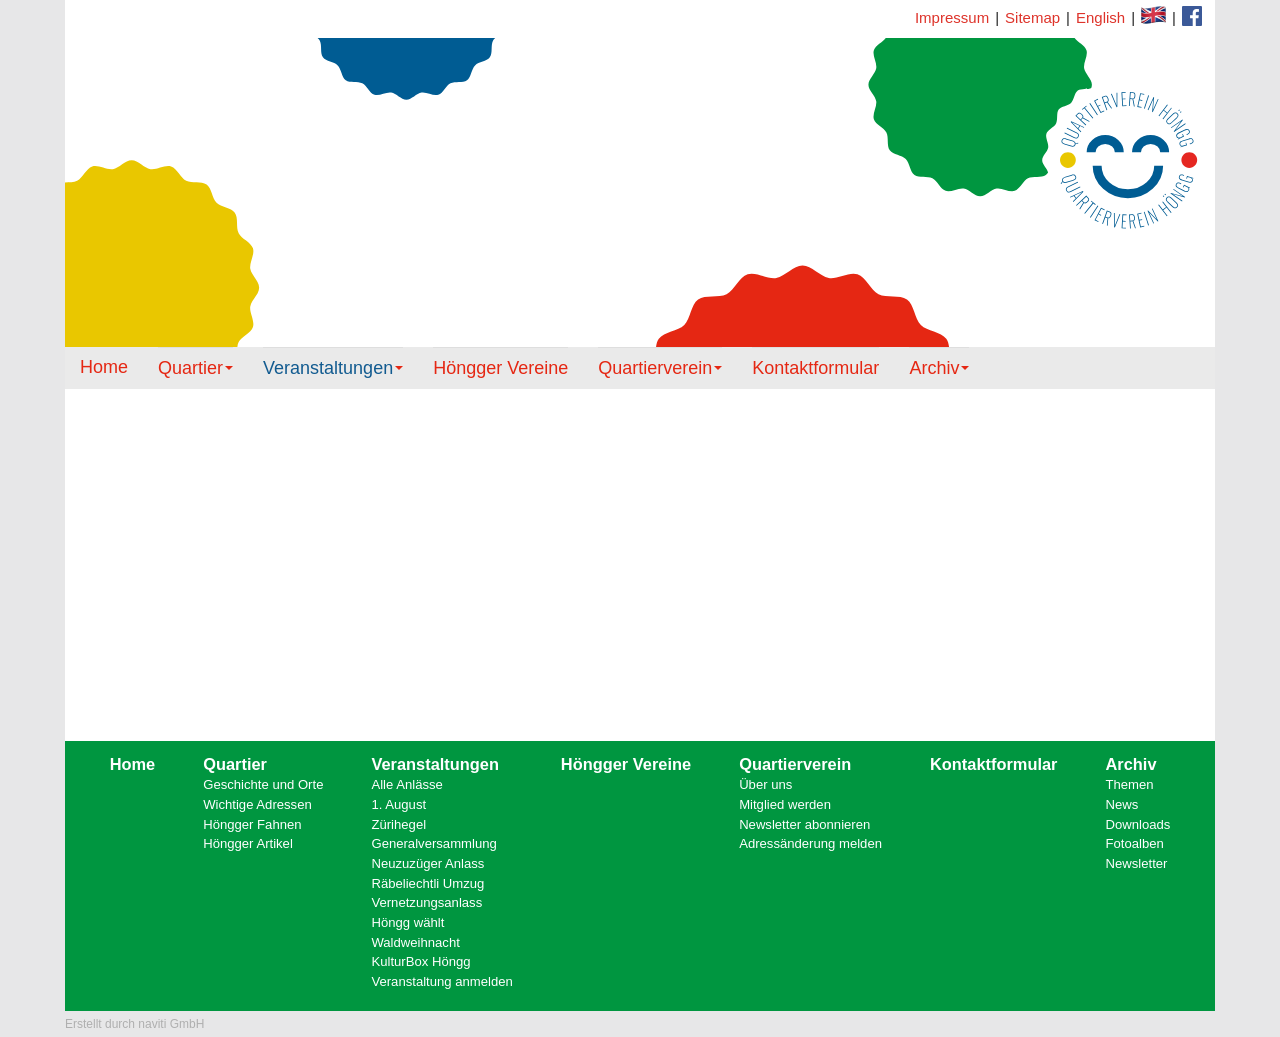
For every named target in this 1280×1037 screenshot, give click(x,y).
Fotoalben (1135, 843)
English (1100, 17)
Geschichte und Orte (263, 784)
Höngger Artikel (248, 843)
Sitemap (1032, 17)
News (1122, 804)
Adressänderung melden (810, 843)
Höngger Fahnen (252, 824)
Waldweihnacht (415, 942)
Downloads (1138, 824)
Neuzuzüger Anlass (427, 863)
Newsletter (1137, 863)
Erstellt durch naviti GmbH (134, 1024)
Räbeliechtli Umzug (427, 883)
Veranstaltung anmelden (441, 981)
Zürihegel (398, 824)
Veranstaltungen (333, 368)
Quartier (195, 368)
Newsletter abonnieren (804, 824)
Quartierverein (660, 368)
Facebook (1153, 15)
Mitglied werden (785, 804)
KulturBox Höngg (420, 961)
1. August (398, 804)
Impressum (952, 17)
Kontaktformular (1192, 16)
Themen (1130, 784)
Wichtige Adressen (257, 804)
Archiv (939, 368)
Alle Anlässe (406, 784)
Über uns (765, 784)
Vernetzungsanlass (426, 902)
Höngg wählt (407, 922)
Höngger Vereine (500, 368)
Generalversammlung (433, 843)
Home (104, 367)
